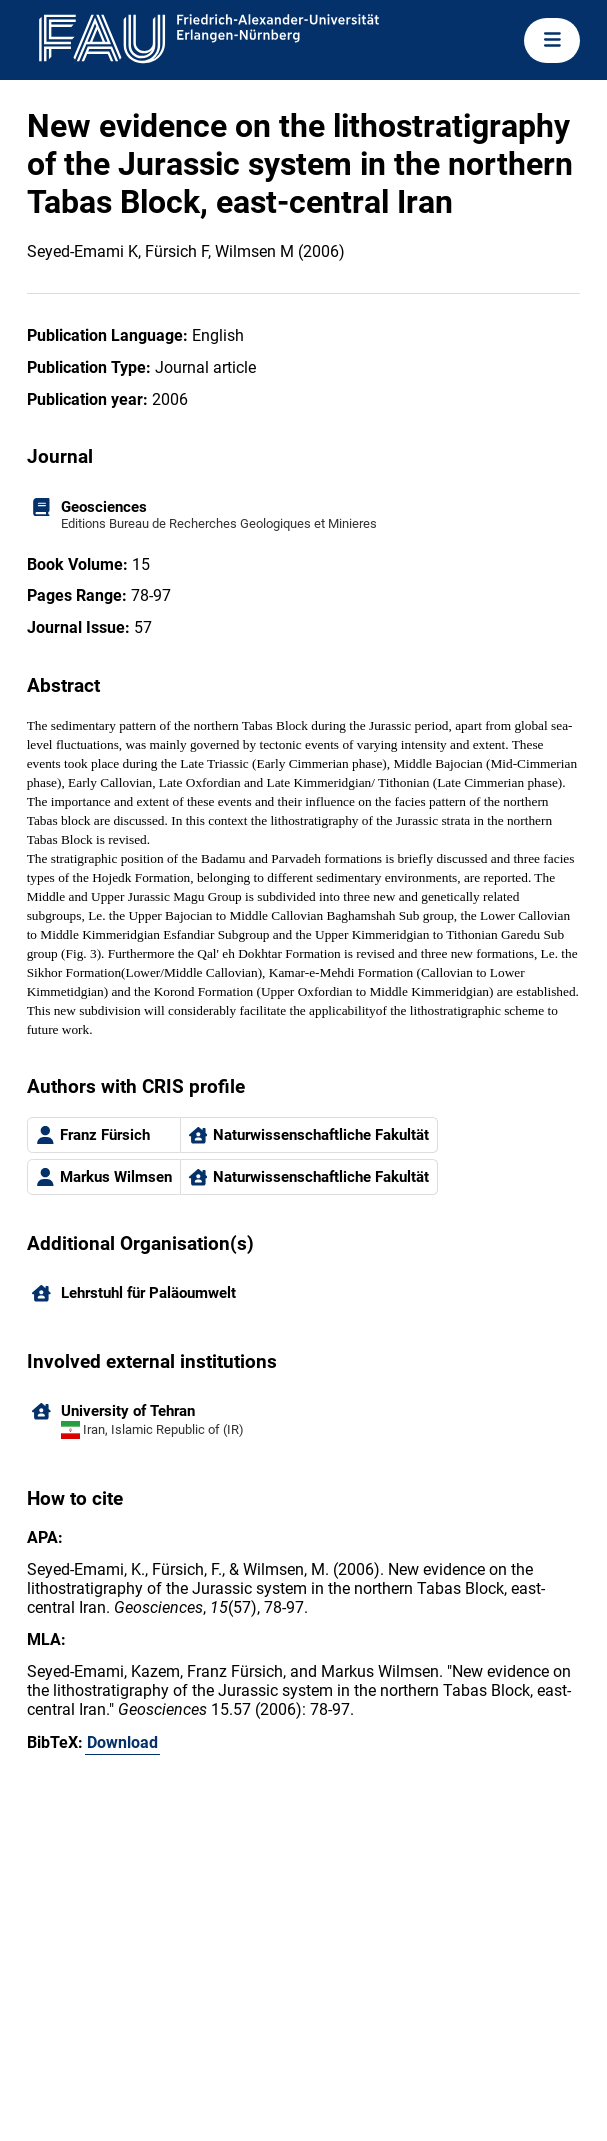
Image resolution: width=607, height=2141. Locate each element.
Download (122, 1742)
